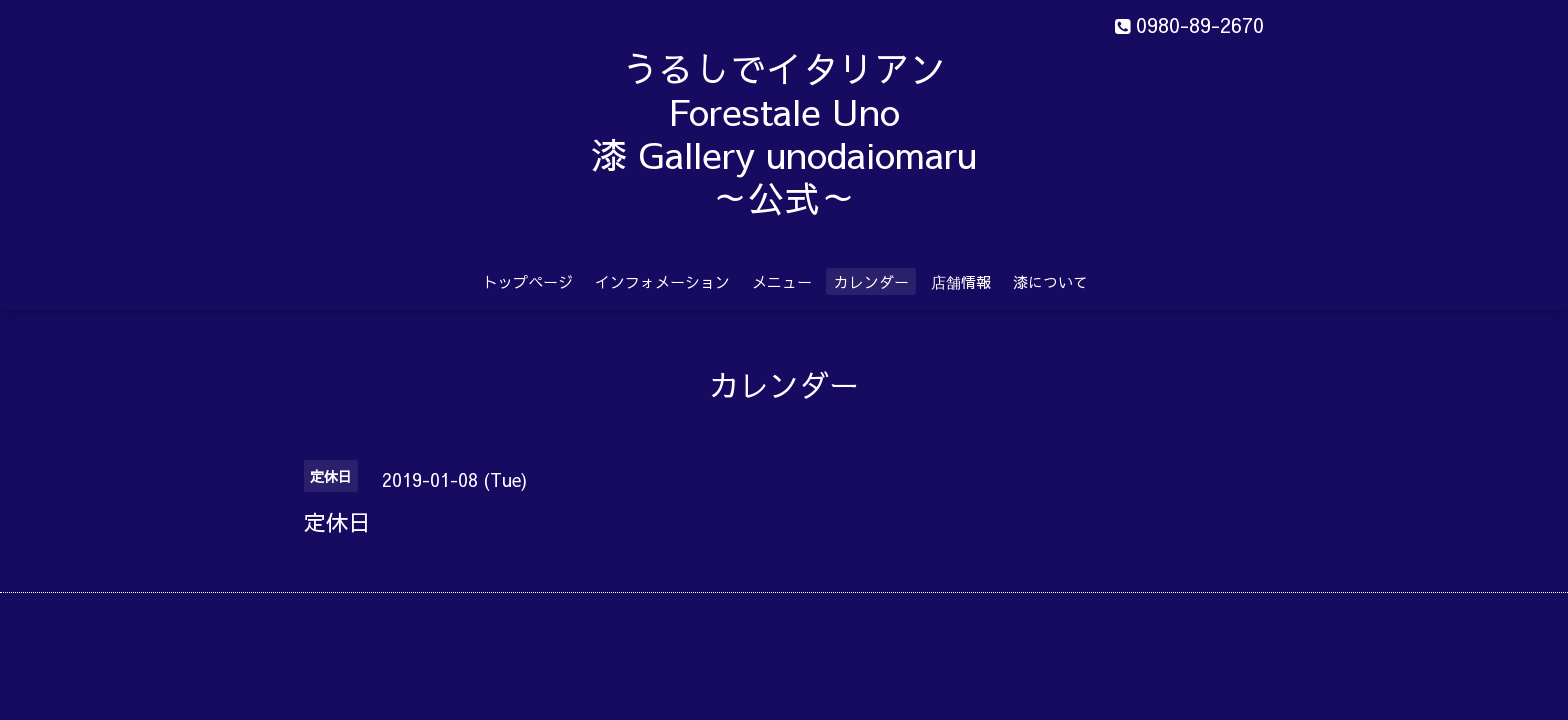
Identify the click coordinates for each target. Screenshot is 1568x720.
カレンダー (871, 281)
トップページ (528, 281)
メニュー (782, 281)
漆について (1050, 281)
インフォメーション (662, 281)
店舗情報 (961, 281)
